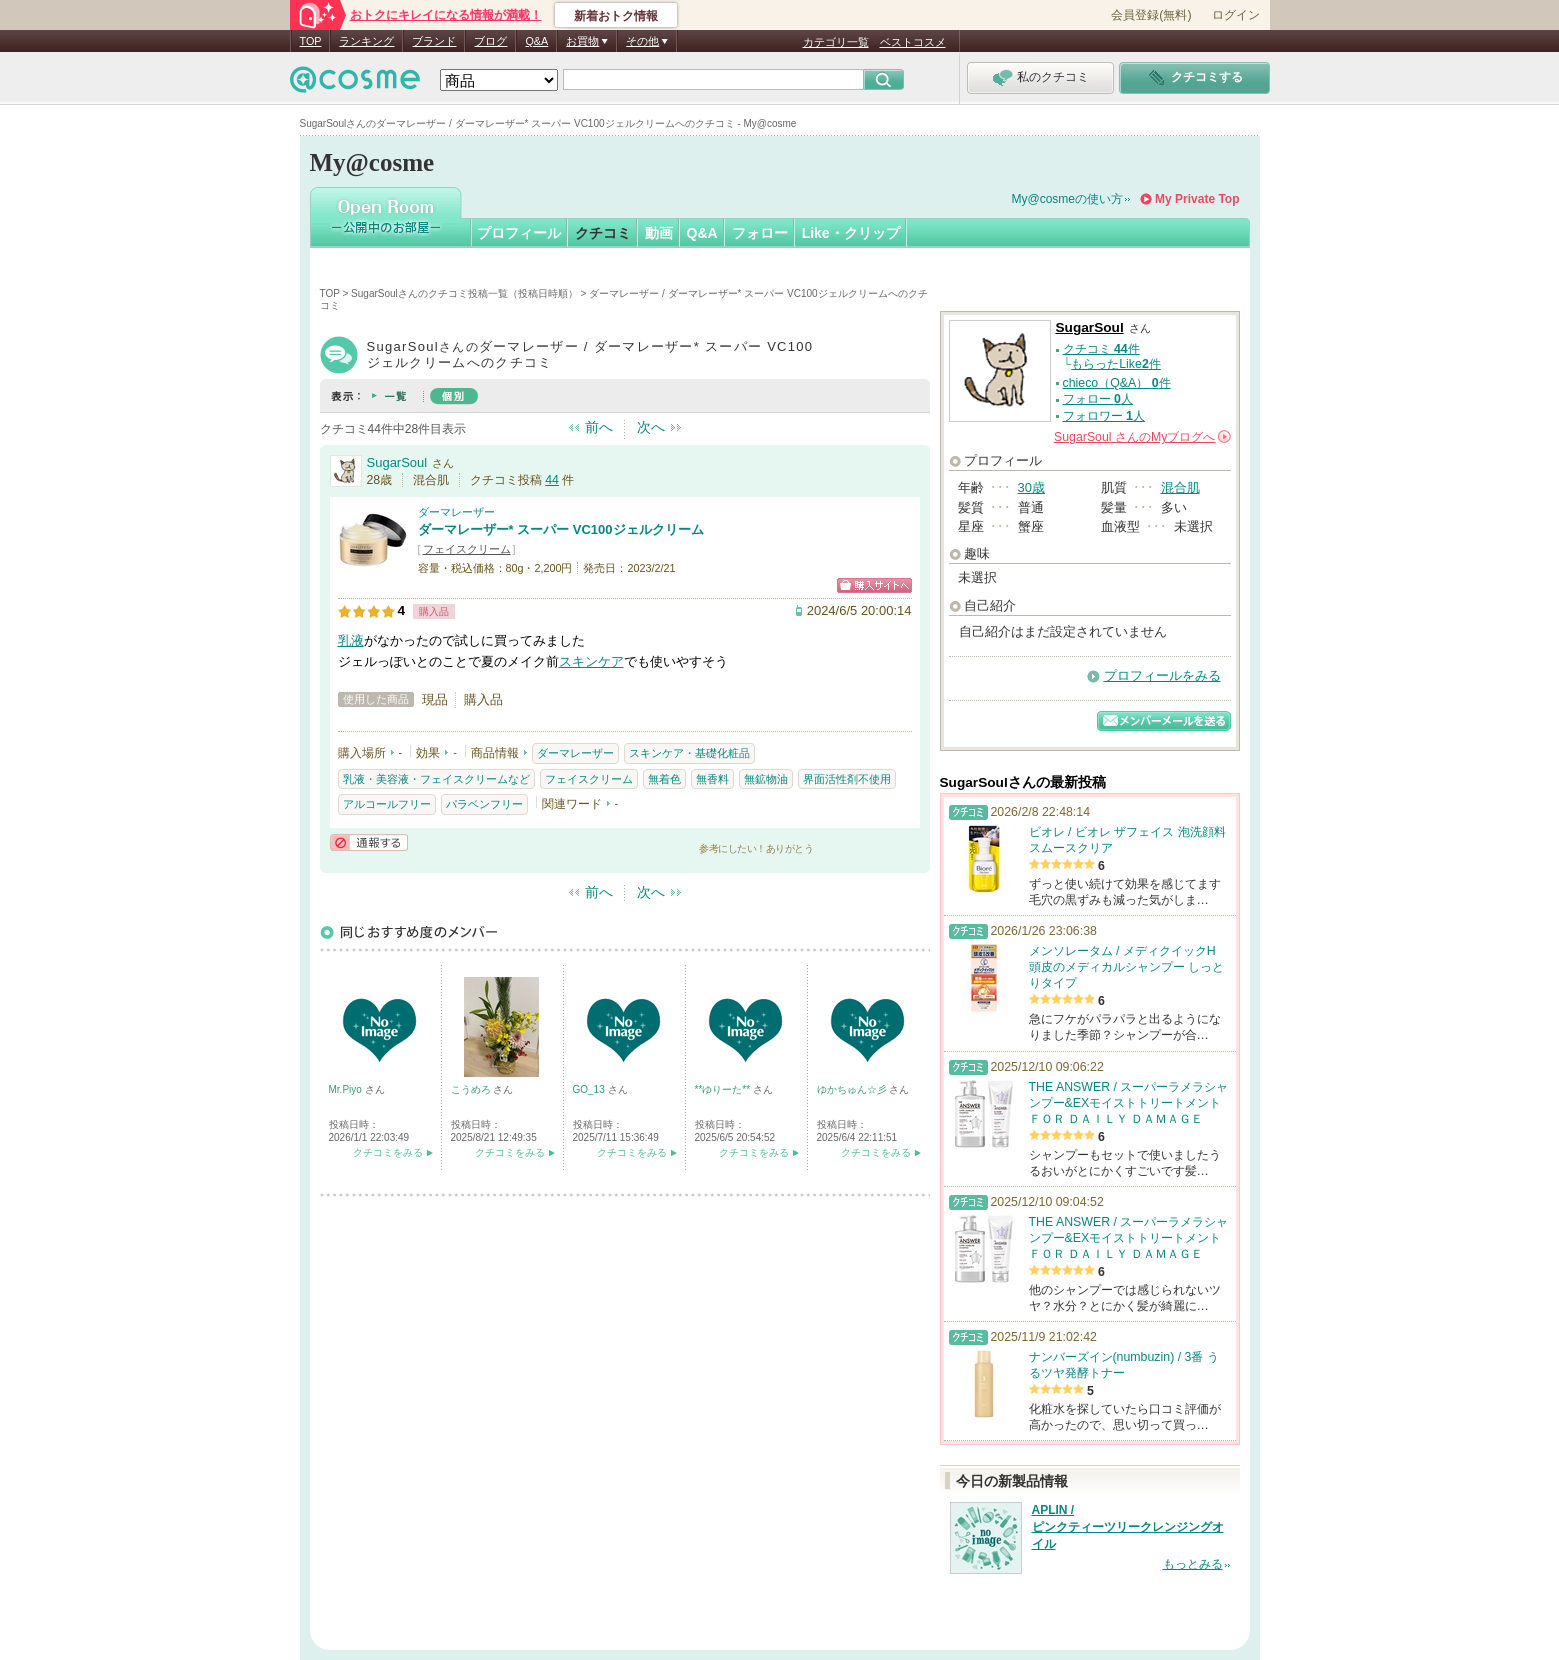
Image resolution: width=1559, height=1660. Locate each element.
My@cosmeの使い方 (1068, 199)
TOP (311, 41)
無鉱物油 (766, 779)
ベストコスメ (913, 42)
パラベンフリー (484, 804)
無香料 (712, 779)
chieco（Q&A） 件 (1117, 383)
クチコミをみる (388, 1152)
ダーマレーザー (456, 512)
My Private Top (1197, 199)
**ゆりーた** (724, 1089)
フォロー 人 (1098, 399)
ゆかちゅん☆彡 (853, 1089)
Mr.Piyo (347, 1089)
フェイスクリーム (467, 549)
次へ (651, 427)
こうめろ (472, 1089)
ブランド (434, 41)
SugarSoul (397, 462)
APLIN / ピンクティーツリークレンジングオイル (1128, 1527)
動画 (659, 233)
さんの (1142, 437)
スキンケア (591, 661)
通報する (369, 842)
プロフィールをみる (1162, 675)
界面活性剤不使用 (847, 779)
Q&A (536, 41)
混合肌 (1180, 487)
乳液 (351, 640)
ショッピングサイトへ (874, 585)
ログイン (1236, 15)
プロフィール (519, 233)
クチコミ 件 (1101, 349)
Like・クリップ (851, 233)
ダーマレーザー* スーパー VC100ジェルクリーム (561, 529)
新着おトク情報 (616, 16)
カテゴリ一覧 (836, 42)
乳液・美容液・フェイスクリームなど (436, 779)
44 (552, 480)
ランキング (366, 41)
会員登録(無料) (1151, 15)
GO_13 (590, 1089)
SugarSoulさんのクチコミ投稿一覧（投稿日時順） (464, 293)
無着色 (664, 779)
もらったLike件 (1116, 364)
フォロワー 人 (1104, 416)
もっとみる (1193, 1564)
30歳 (1031, 487)
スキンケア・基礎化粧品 (689, 753)
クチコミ (603, 233)
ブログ (490, 41)
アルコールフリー (387, 804)
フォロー (760, 233)
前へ (599, 427)
